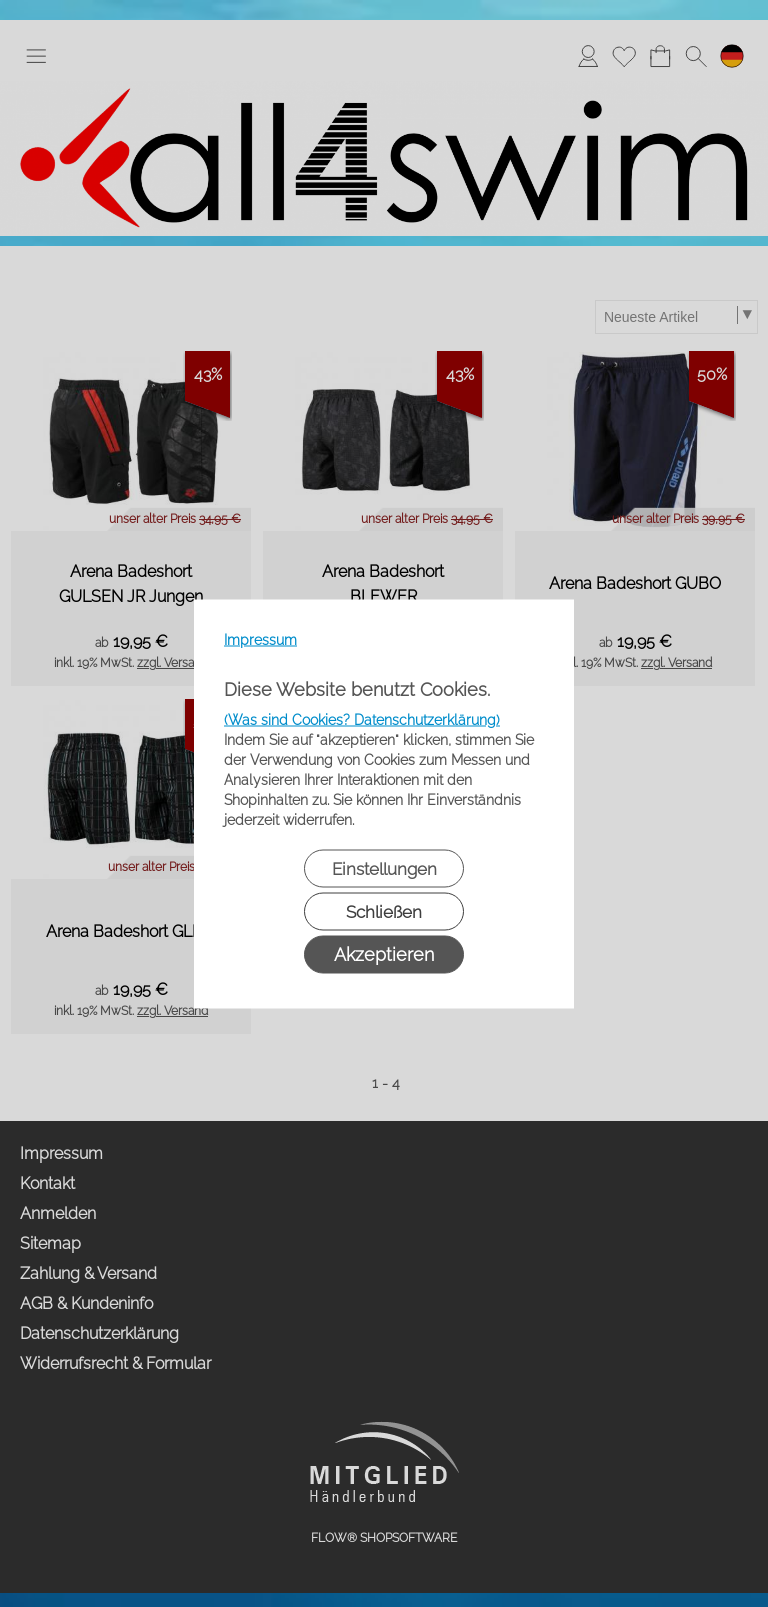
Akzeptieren (384, 953)
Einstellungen (384, 868)
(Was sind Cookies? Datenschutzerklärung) (362, 719)
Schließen (384, 911)
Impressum (260, 639)
